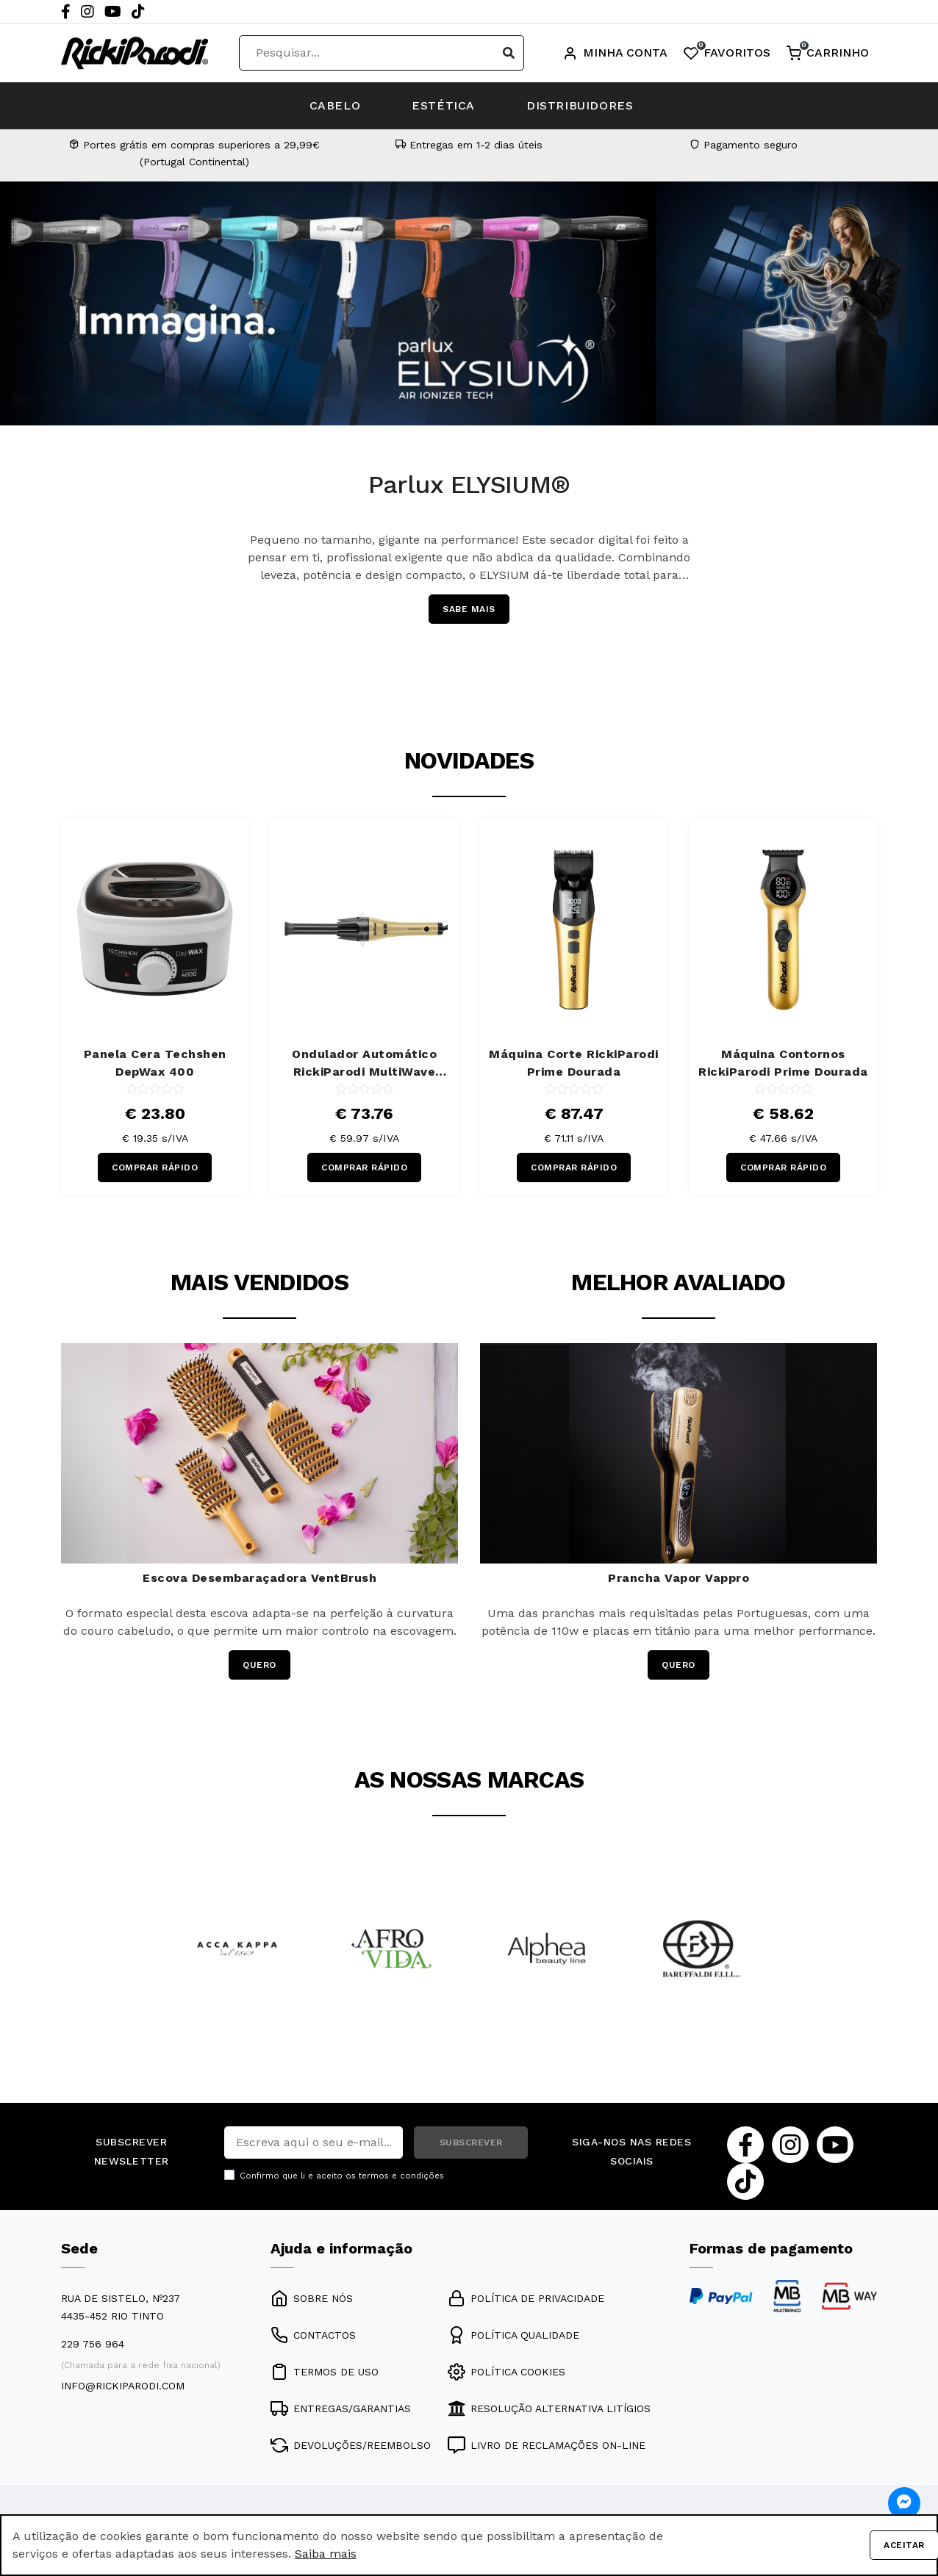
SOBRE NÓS (312, 2298)
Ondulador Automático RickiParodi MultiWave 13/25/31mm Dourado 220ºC (364, 1064)
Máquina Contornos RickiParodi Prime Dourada (783, 1063)
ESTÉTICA (443, 105)
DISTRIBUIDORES (579, 105)
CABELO (335, 105)
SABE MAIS (469, 609)
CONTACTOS (313, 2335)
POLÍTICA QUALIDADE (513, 2335)
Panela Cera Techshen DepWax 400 (155, 1063)
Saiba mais (326, 2554)
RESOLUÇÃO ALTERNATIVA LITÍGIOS (549, 2408)
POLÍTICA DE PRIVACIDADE (526, 2298)
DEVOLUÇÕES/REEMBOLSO (351, 2445)
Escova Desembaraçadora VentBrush (259, 1578)
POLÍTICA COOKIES (506, 2372)
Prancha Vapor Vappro (678, 1578)
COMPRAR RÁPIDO (155, 1167)
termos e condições (401, 2176)
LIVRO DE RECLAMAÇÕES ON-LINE (546, 2445)
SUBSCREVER (471, 2142)
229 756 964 (92, 2344)
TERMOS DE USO (325, 2372)
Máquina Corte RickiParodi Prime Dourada (574, 1063)
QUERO (259, 1665)
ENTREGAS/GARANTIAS (341, 2408)
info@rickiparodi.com (123, 2386)
